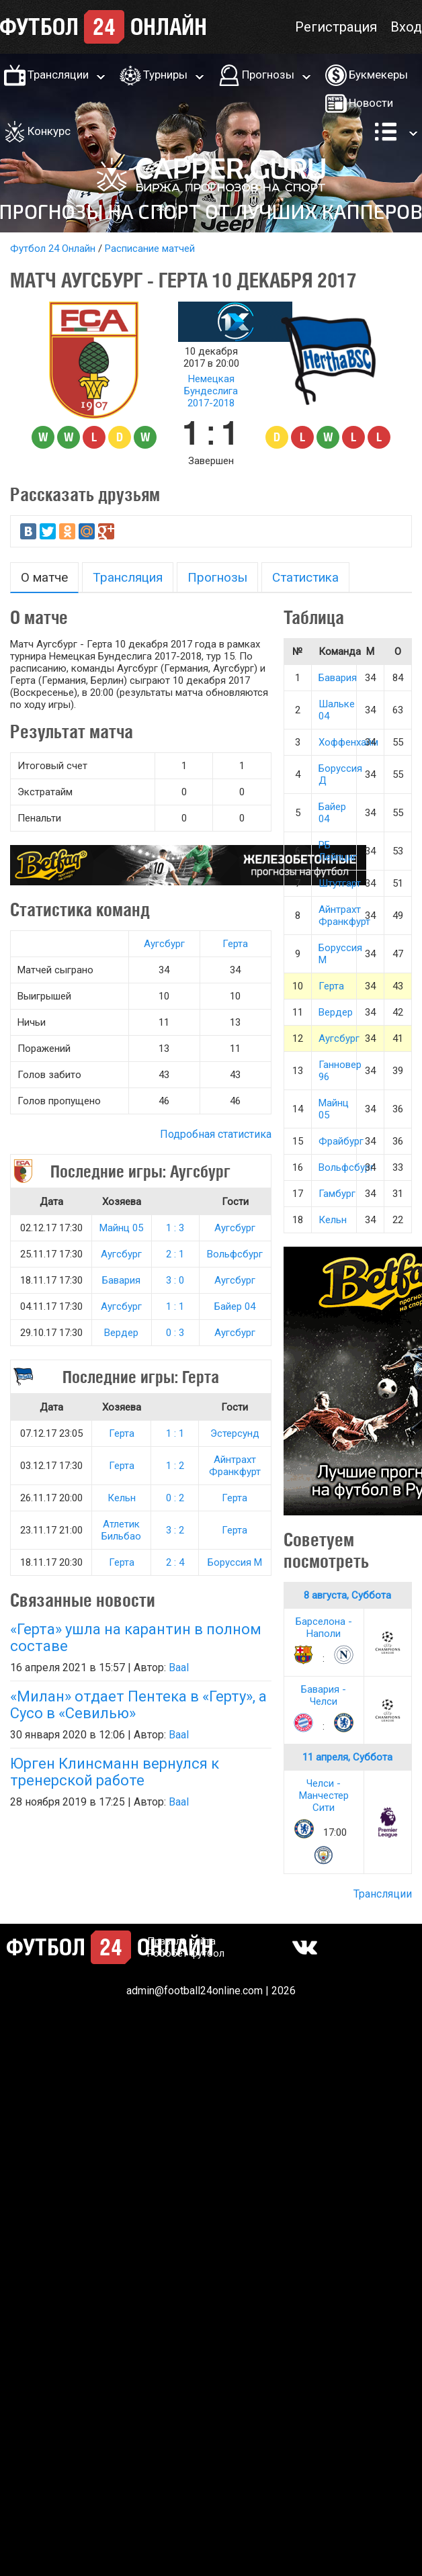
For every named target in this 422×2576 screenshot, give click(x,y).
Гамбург (337, 1194)
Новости (371, 102)
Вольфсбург (235, 1254)
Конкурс (49, 131)
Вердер (121, 1333)
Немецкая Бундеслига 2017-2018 (211, 391)
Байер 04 (234, 1306)
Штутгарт (340, 883)
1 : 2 (175, 1466)
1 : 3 (175, 1228)
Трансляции (58, 74)
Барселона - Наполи (324, 1627)
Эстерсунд (234, 1433)
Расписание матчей (150, 248)
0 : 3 (175, 1333)
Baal (179, 1667)
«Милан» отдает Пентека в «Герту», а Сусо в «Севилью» (138, 1705)
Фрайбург (341, 1141)
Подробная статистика (215, 1134)
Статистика (305, 577)
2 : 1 (175, 1254)
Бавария (121, 1280)
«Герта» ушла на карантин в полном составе (135, 1637)
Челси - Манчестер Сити (324, 1795)
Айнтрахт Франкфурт (235, 1466)
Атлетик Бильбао (121, 1530)
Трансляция (128, 577)
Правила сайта (181, 1941)
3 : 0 (175, 1280)
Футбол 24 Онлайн (52, 248)
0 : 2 (175, 1498)
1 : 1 (175, 1306)
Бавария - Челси (323, 1695)
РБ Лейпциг (338, 851)
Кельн (122, 1498)
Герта (235, 944)
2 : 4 (175, 1562)
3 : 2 (175, 1530)
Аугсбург (164, 944)
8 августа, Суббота (347, 1595)
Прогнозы (268, 74)
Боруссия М (235, 1562)
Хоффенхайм (348, 742)
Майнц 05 (121, 1228)
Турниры (165, 74)
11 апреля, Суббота (347, 1757)
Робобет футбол (185, 1953)
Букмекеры (378, 74)
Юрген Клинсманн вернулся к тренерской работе (114, 1772)
